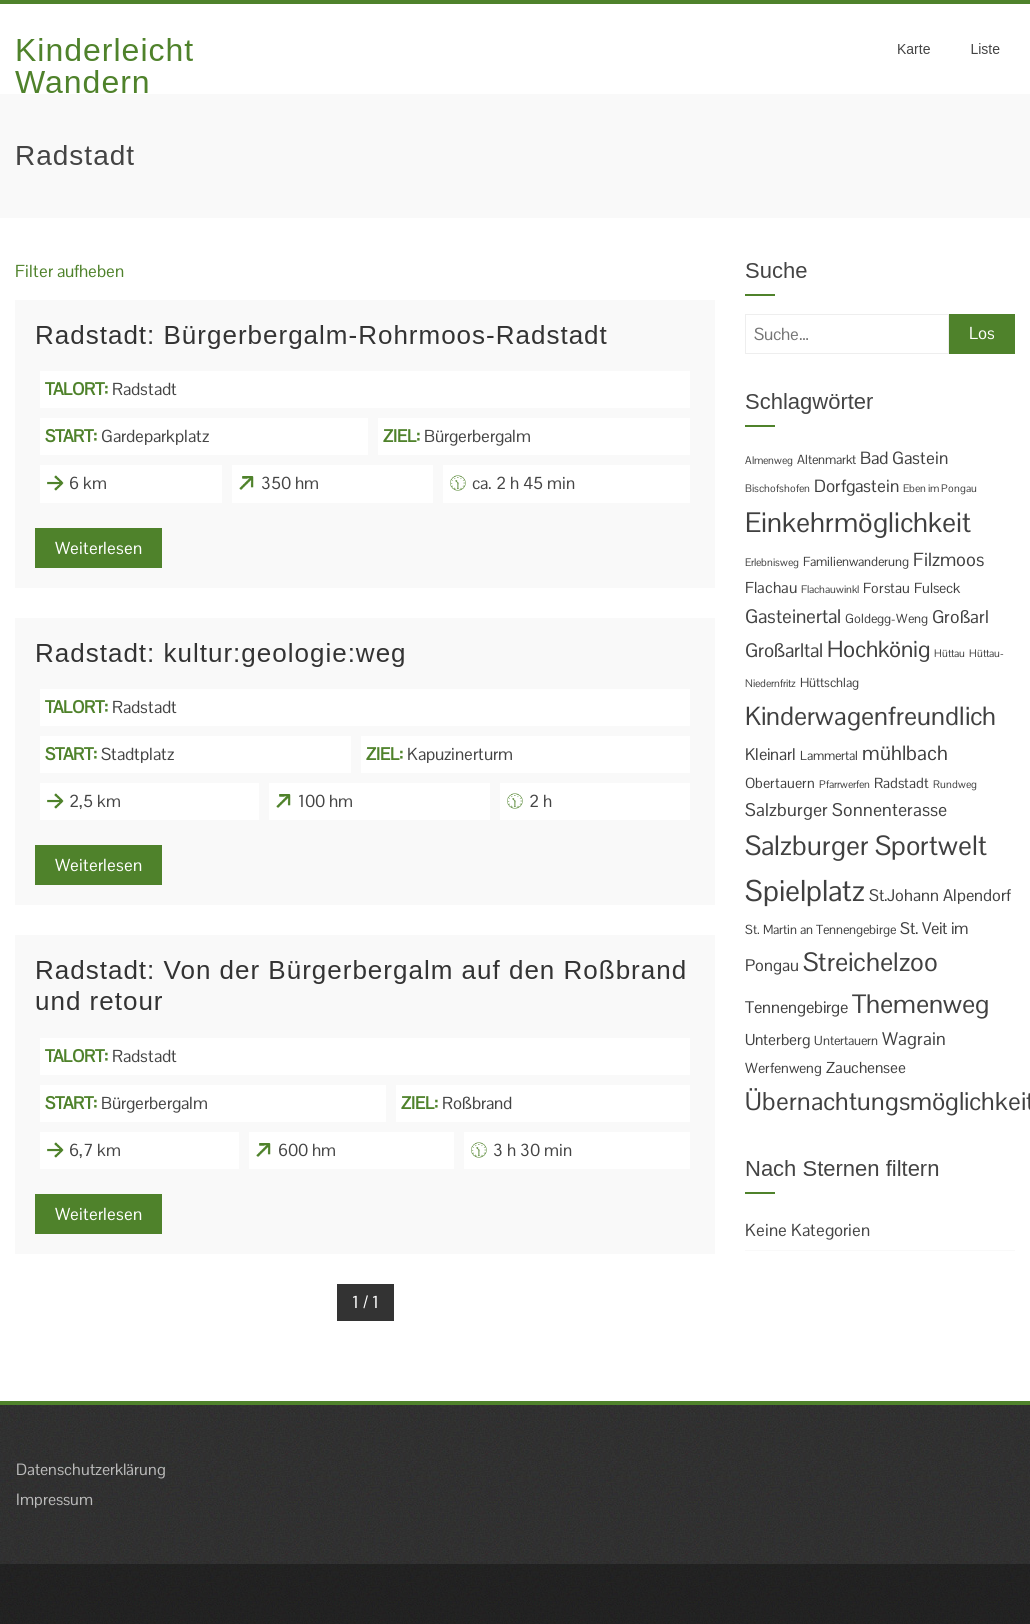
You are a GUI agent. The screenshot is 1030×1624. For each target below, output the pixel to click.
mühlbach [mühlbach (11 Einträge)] (905, 753)
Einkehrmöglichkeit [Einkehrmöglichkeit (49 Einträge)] (858, 522)
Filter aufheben (69, 271)
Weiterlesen (98, 548)
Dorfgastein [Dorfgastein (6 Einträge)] (856, 486)
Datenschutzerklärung (91, 1469)
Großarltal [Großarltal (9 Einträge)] (784, 650)
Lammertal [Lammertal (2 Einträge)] (829, 755)
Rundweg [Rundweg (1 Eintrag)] (955, 784)
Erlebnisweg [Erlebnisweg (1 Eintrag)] (772, 562)
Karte (913, 49)
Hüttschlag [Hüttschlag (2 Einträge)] (829, 682)
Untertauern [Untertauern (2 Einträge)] (846, 1040)
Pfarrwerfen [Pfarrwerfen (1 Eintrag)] (844, 784)
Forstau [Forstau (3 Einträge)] (886, 588)
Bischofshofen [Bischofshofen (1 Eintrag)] (777, 488)
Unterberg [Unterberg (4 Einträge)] (777, 1040)
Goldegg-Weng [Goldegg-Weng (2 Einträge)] (886, 618)
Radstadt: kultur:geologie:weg (221, 653)
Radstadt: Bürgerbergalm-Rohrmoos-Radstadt (321, 335)
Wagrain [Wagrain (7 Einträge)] (914, 1038)
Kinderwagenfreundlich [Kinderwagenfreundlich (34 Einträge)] (870, 716)
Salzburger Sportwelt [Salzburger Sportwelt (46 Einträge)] (866, 845)
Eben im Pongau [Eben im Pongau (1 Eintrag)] (940, 488)
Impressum (54, 1499)
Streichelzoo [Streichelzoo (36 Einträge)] (870, 962)
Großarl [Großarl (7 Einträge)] (960, 616)
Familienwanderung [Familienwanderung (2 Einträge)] (856, 561)
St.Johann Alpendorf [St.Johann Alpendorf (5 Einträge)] (940, 895)
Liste (985, 49)
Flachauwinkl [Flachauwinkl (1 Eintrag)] (830, 589)
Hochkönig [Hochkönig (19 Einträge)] (878, 649)
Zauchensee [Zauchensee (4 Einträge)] (866, 1068)
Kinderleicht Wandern (104, 66)
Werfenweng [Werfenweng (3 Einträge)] (783, 1068)
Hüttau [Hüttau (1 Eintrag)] (949, 653)
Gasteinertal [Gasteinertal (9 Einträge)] (793, 616)
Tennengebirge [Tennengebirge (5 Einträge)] (796, 1007)
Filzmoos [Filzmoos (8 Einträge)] (948, 559)
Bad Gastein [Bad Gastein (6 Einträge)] (904, 458)
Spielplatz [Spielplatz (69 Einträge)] (805, 891)
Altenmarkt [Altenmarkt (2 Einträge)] (826, 459)
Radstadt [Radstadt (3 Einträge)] (901, 783)
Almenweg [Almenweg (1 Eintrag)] (769, 460)
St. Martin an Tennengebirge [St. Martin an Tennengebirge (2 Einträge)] (820, 929)
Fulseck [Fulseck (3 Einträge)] (937, 588)
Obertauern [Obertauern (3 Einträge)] (780, 783)
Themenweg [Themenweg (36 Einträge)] (920, 1004)
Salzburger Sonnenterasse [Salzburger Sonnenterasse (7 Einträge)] (846, 809)
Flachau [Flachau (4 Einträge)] (771, 588)
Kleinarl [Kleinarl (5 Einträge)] (770, 754)
